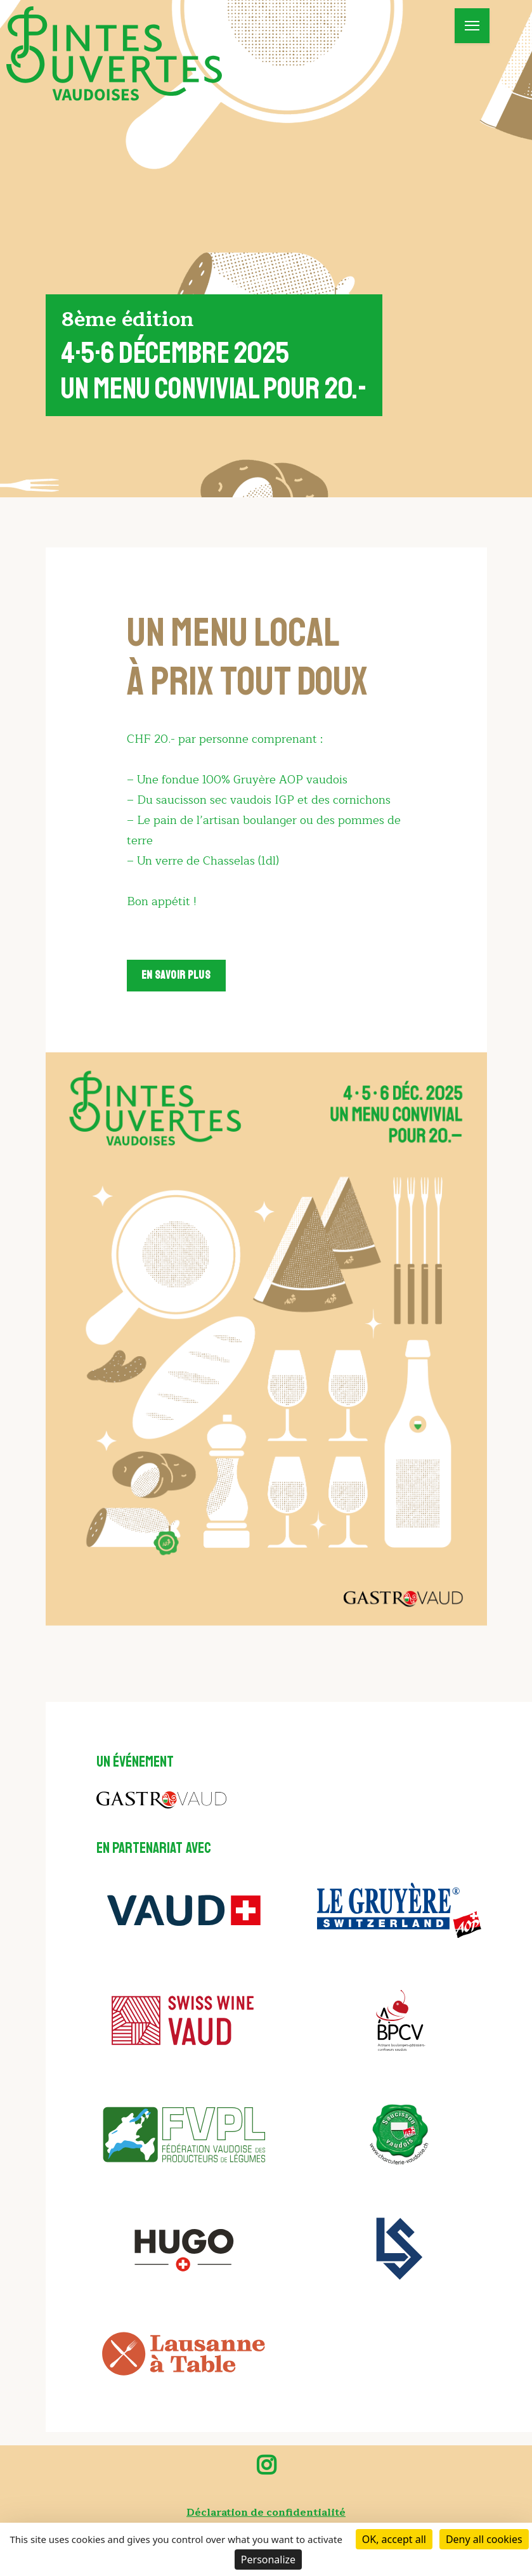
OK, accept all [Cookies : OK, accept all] (394, 2539)
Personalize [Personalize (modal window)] (268, 2559)
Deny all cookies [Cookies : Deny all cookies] (484, 2539)
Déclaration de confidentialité (266, 2512)
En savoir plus (176, 978)
